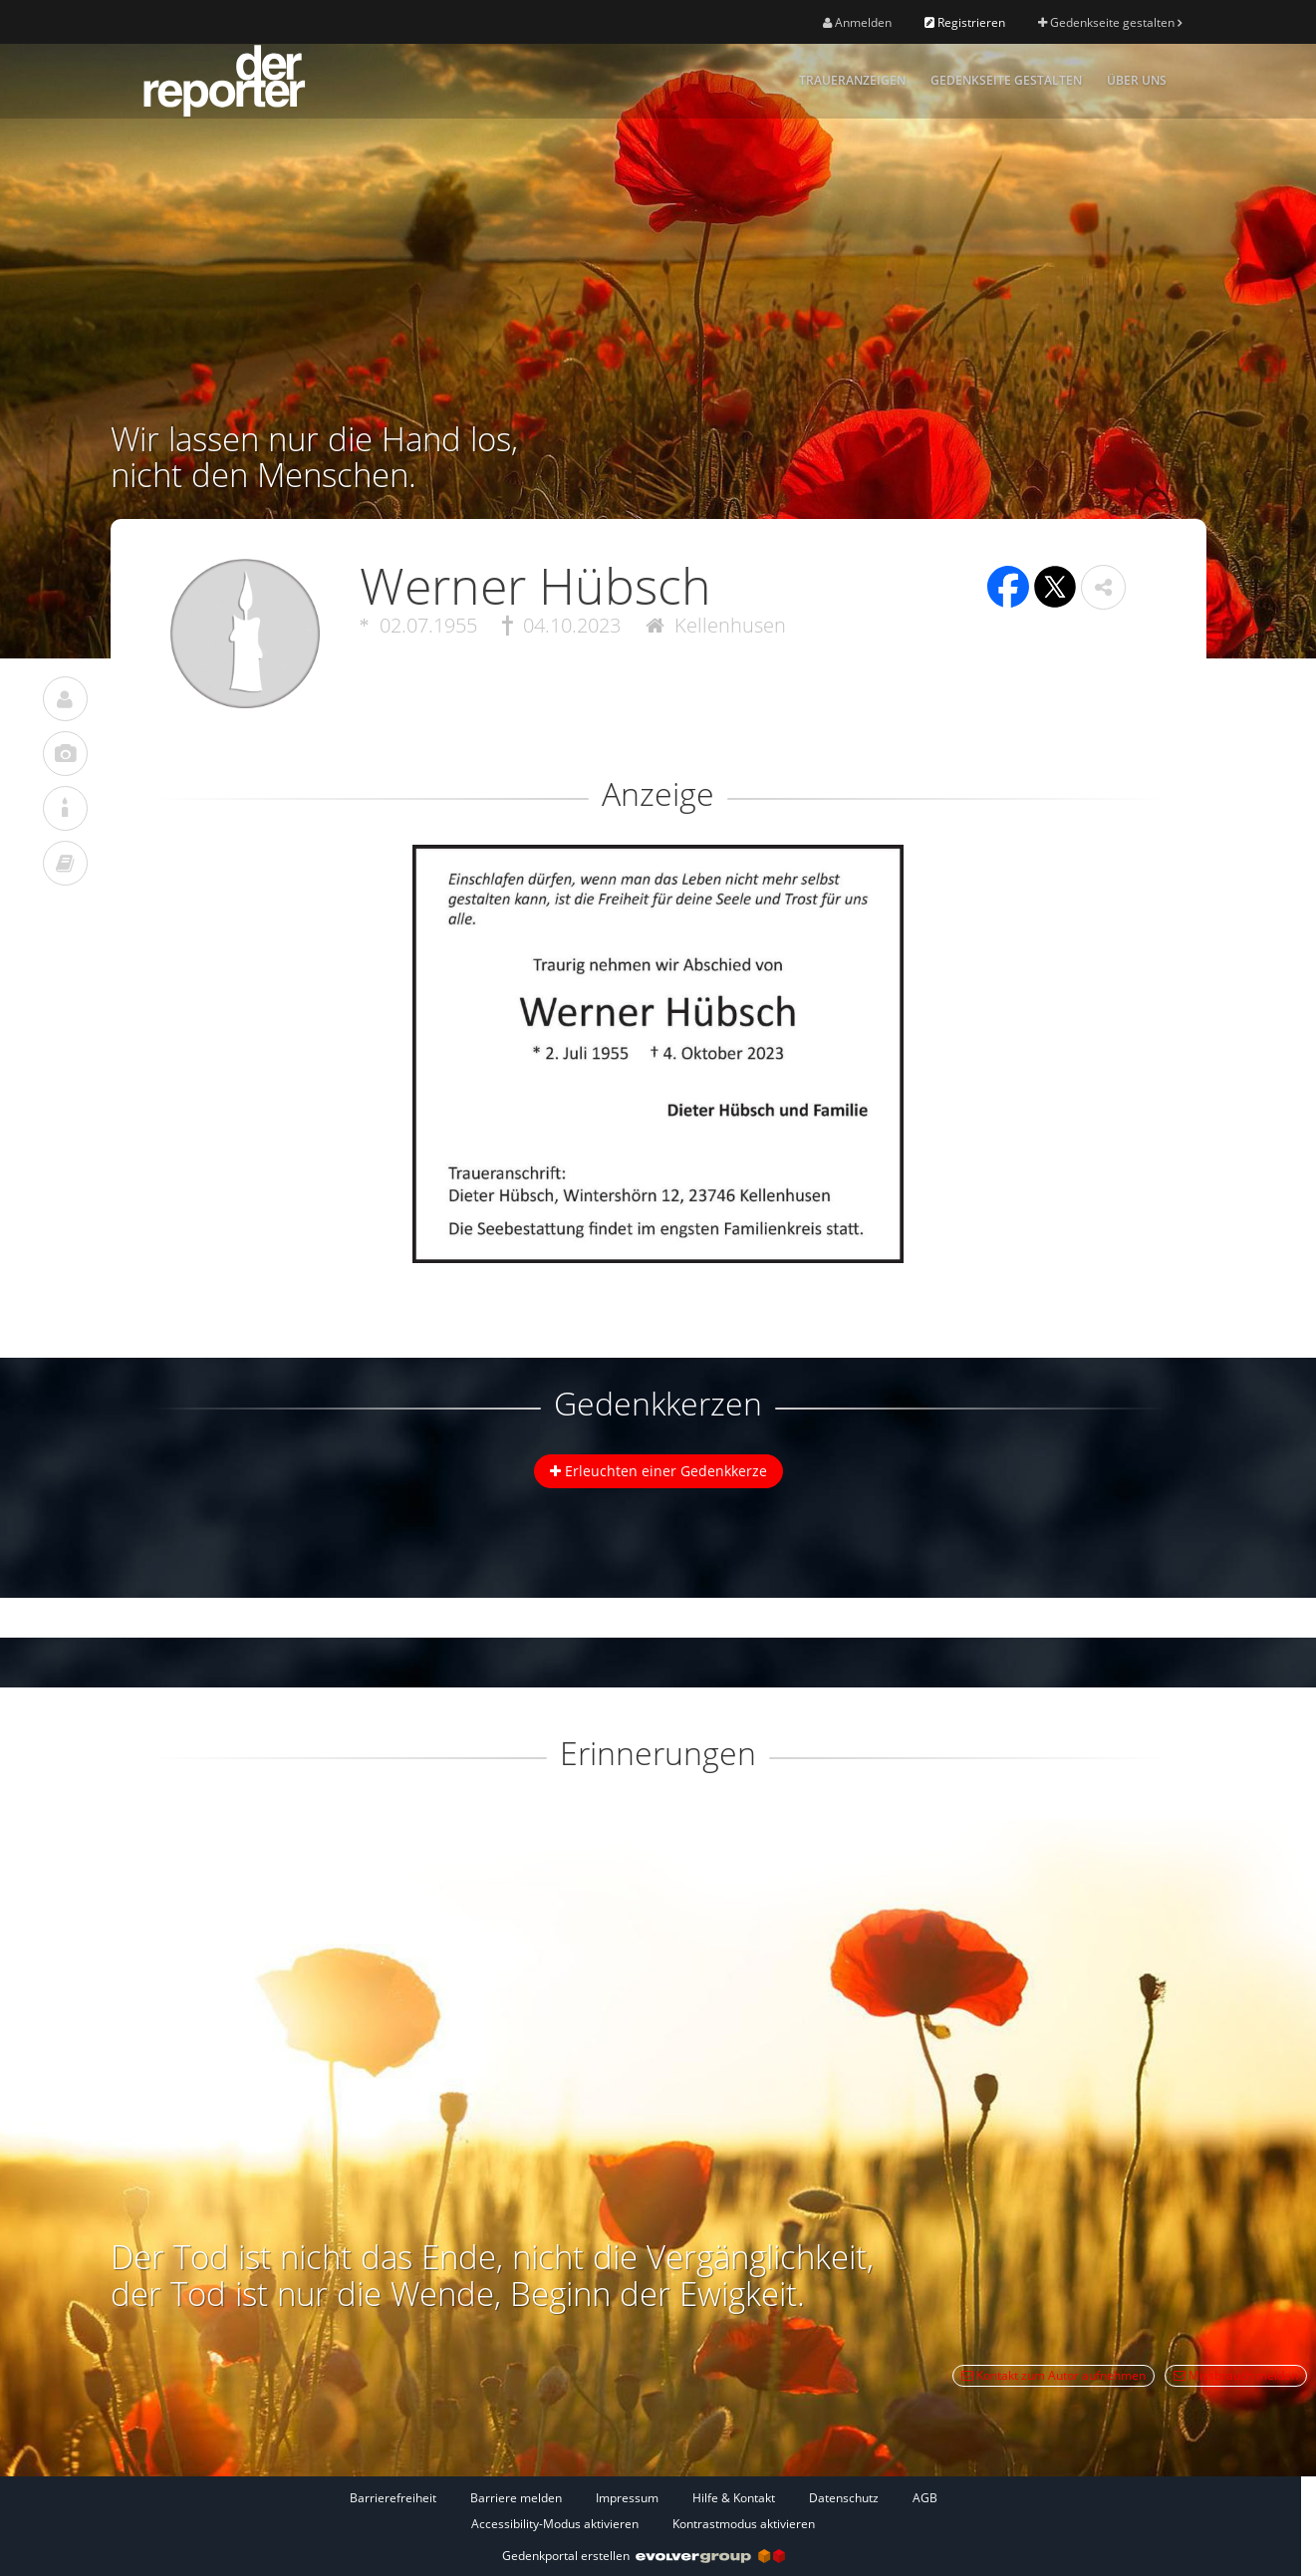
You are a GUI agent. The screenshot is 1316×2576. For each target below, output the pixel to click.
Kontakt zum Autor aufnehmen (1053, 2375)
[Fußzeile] (643, 2510)
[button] (1103, 587)
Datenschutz (844, 2497)
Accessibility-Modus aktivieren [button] (555, 2523)
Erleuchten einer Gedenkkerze (658, 1470)
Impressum (627, 2497)
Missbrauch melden (1236, 2375)
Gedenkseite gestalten (1110, 22)
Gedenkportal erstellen (643, 2555)
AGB (925, 2497)
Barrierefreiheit (393, 2497)
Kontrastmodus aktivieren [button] (743, 2523)
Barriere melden (516, 2497)
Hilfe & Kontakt (733, 2497)
